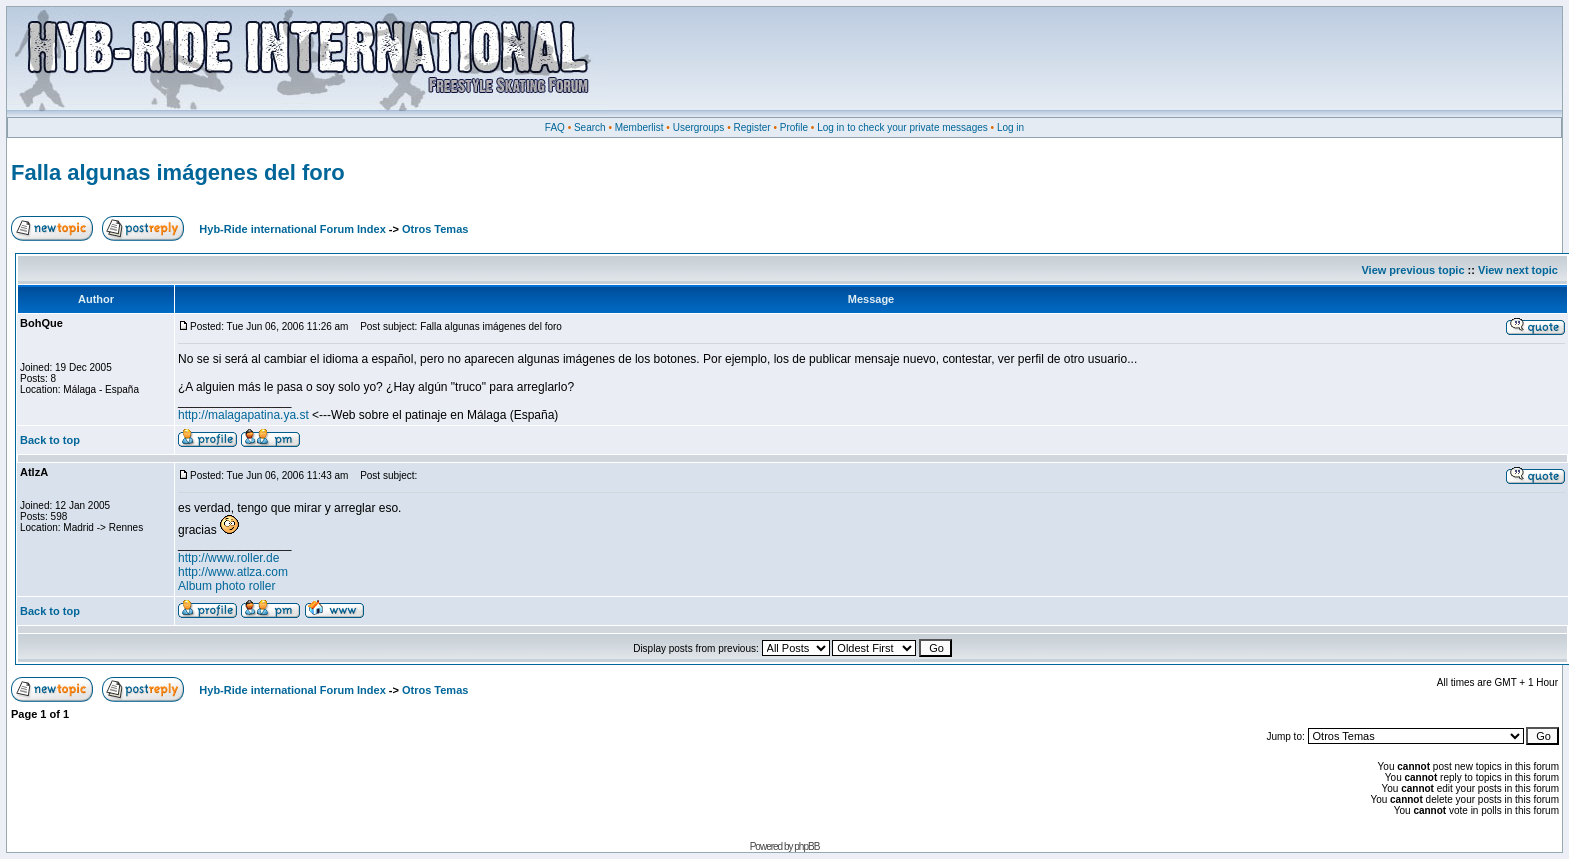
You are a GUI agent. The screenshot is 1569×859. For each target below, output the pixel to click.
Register (751, 127)
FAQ (555, 127)
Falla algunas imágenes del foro (178, 172)
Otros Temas (435, 229)
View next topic (1518, 270)
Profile (794, 127)
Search (590, 127)
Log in (1010, 127)
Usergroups (699, 127)
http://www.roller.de (228, 558)
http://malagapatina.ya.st (243, 415)
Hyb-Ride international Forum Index (292, 229)
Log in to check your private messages (902, 127)
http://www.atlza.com (233, 572)
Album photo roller (226, 586)
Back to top (50, 440)
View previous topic (1412, 270)
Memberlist (639, 127)
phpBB (806, 846)
